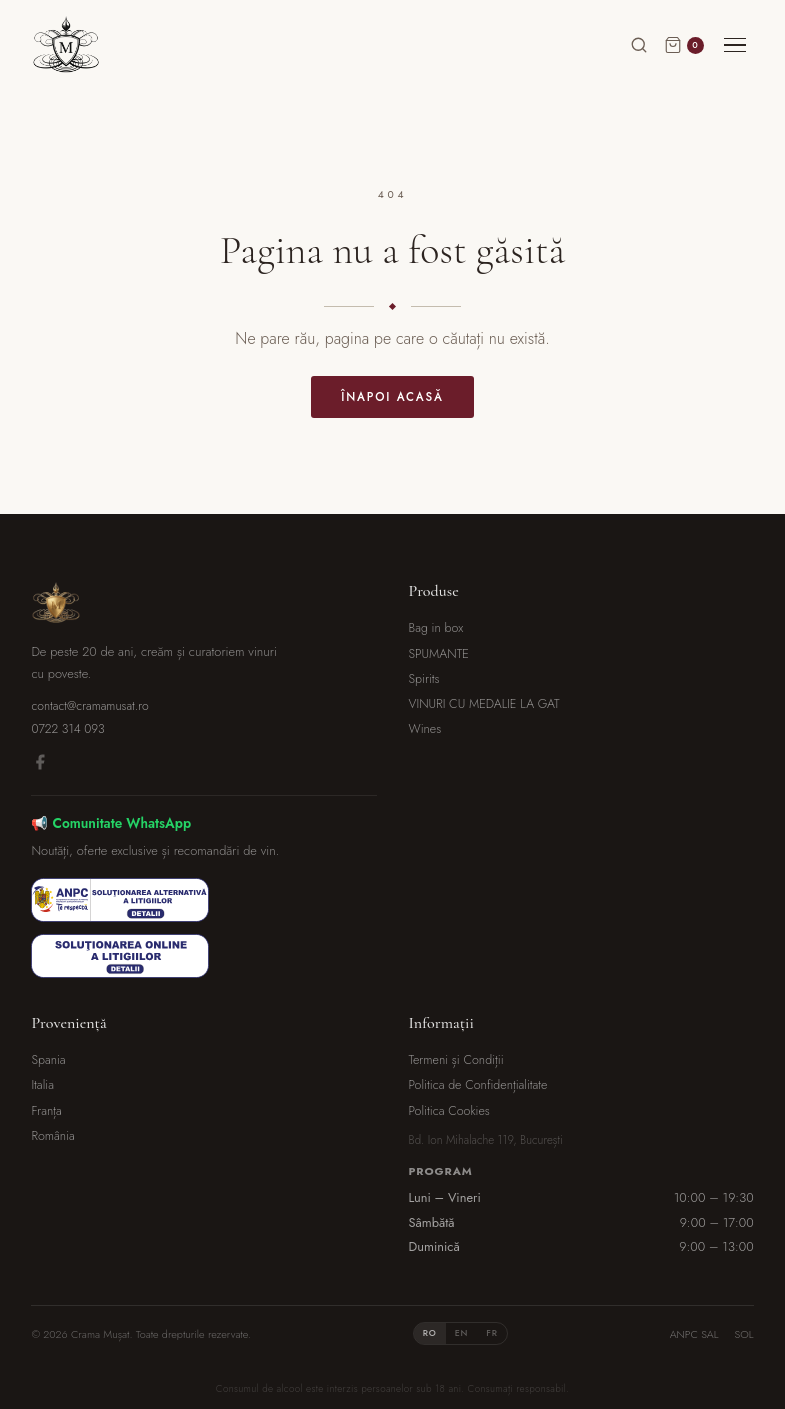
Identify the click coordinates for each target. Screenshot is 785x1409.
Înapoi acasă (392, 397)
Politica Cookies (449, 1111)
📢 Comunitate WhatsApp (111, 823)
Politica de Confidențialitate (478, 1085)
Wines (425, 729)
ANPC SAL (694, 1334)
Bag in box (436, 628)
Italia (42, 1085)
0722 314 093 (67, 729)
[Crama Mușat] (66, 45)
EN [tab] (462, 1333)
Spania (48, 1060)
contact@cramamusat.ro (89, 706)
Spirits (424, 679)
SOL (744, 1334)
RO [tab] (430, 1333)
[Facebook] (40, 765)
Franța (46, 1111)
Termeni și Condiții (456, 1060)
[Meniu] (735, 45)
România (52, 1136)
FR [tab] (492, 1333)
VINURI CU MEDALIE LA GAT (484, 704)
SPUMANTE (439, 654)
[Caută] (639, 45)
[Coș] (684, 45)
